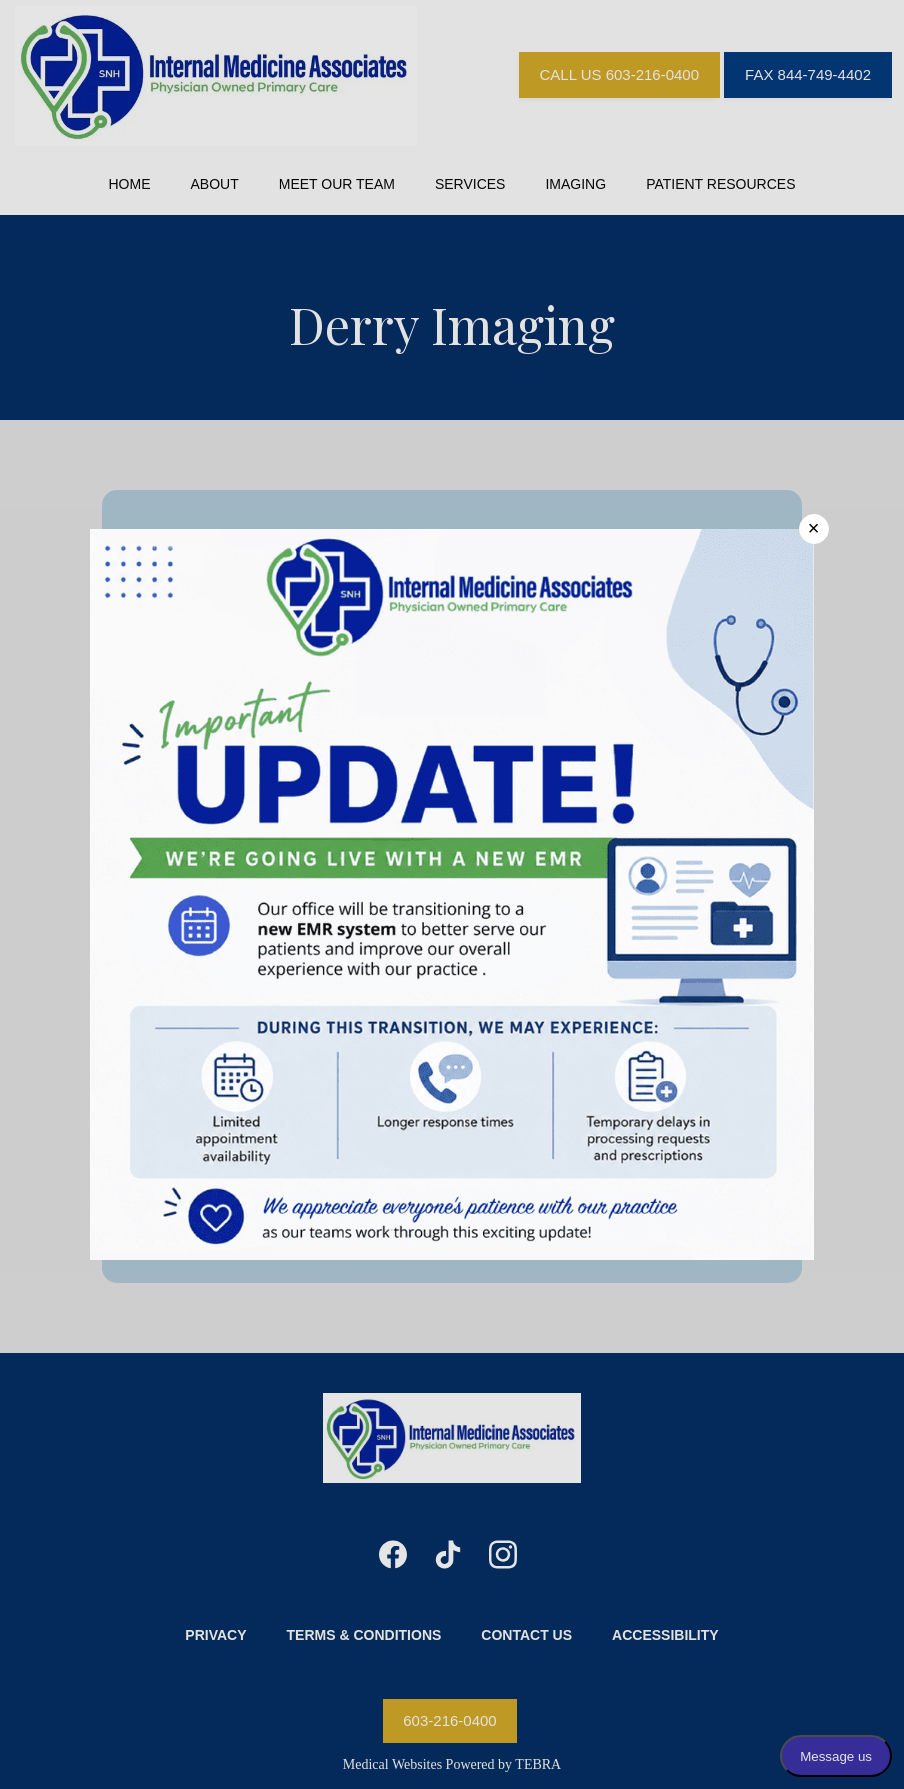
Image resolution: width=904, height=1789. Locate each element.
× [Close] (814, 528)
